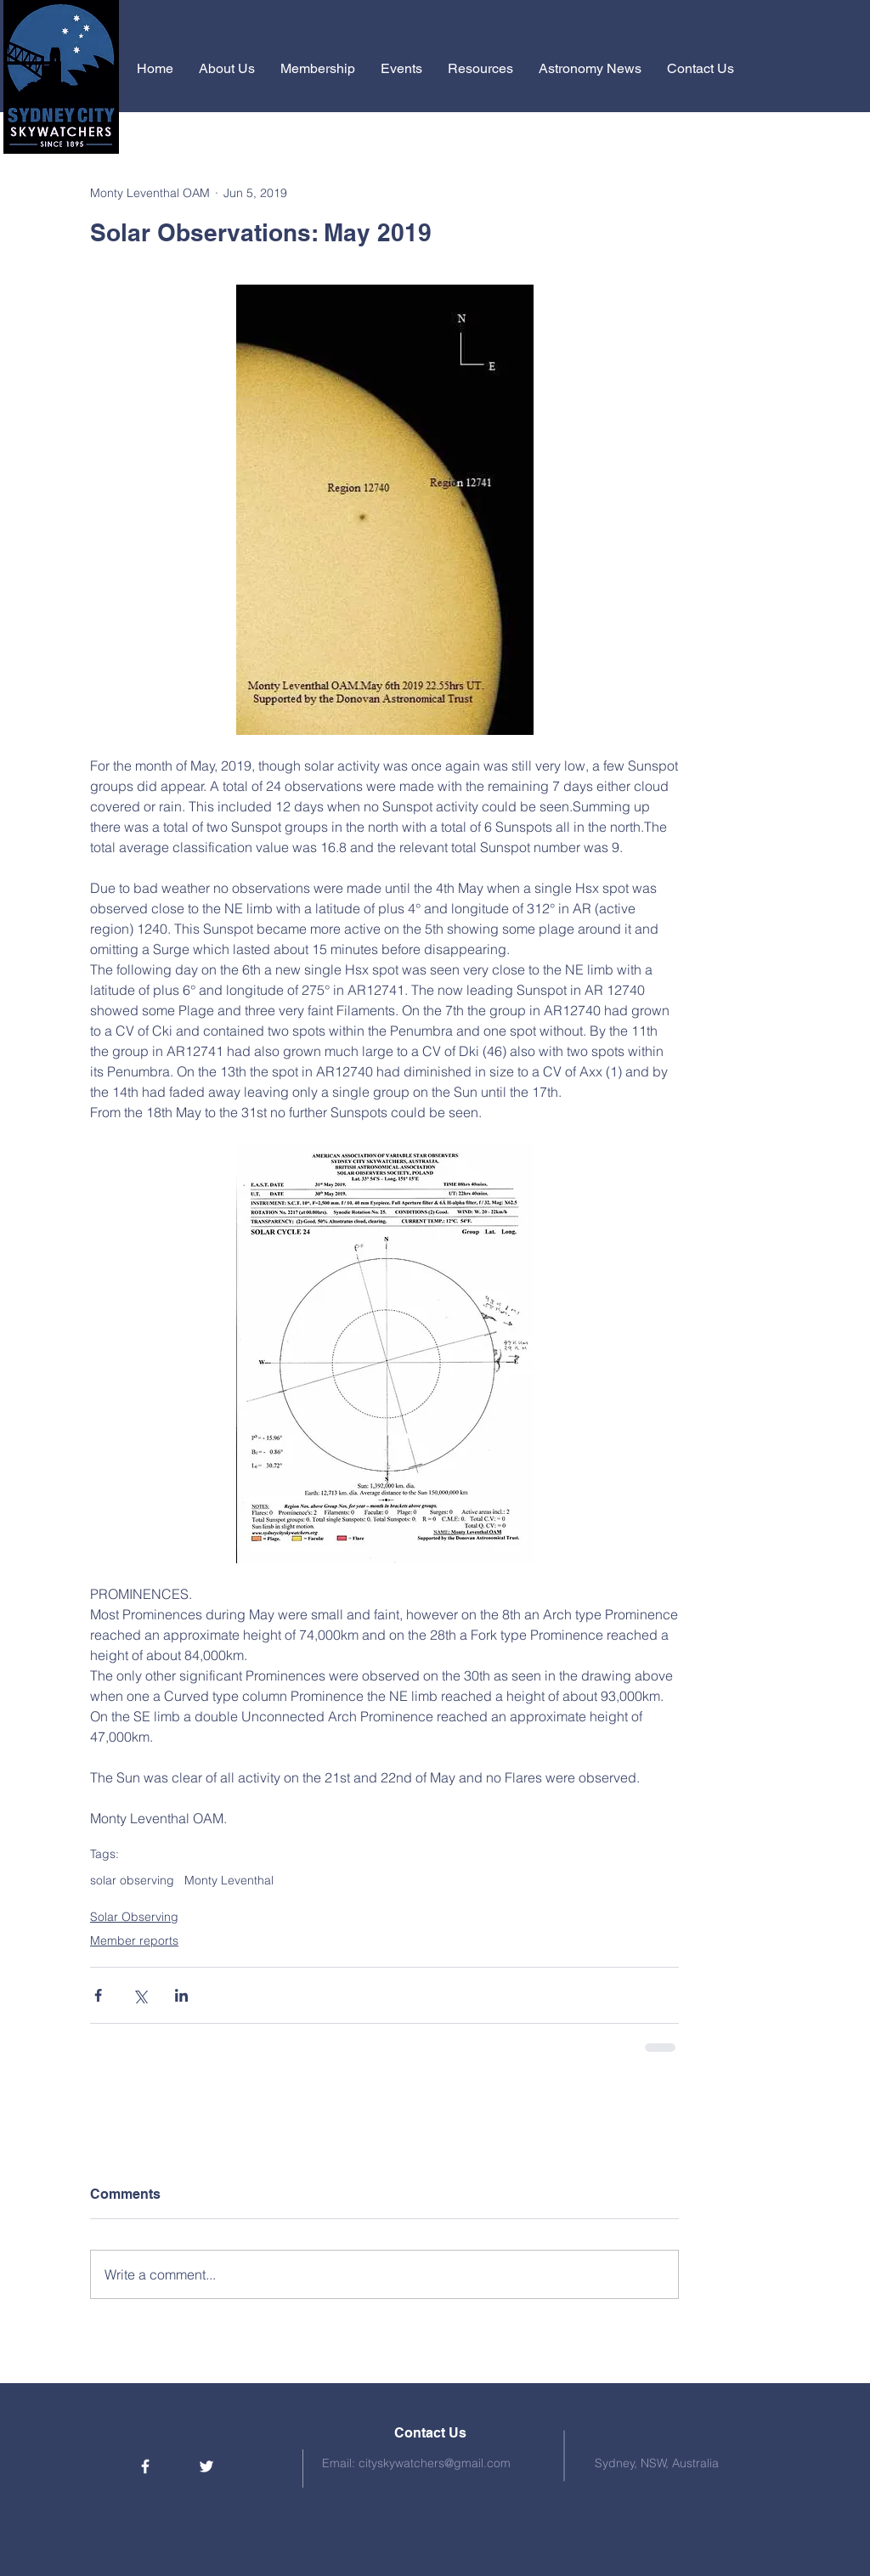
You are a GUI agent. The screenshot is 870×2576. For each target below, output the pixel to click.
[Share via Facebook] (98, 1995)
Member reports (134, 1940)
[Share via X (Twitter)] (140, 1995)
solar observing (132, 1880)
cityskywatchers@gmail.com (435, 2463)
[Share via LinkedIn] (181, 1995)
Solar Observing (134, 1916)
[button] (227, 68)
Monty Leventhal (229, 1880)
